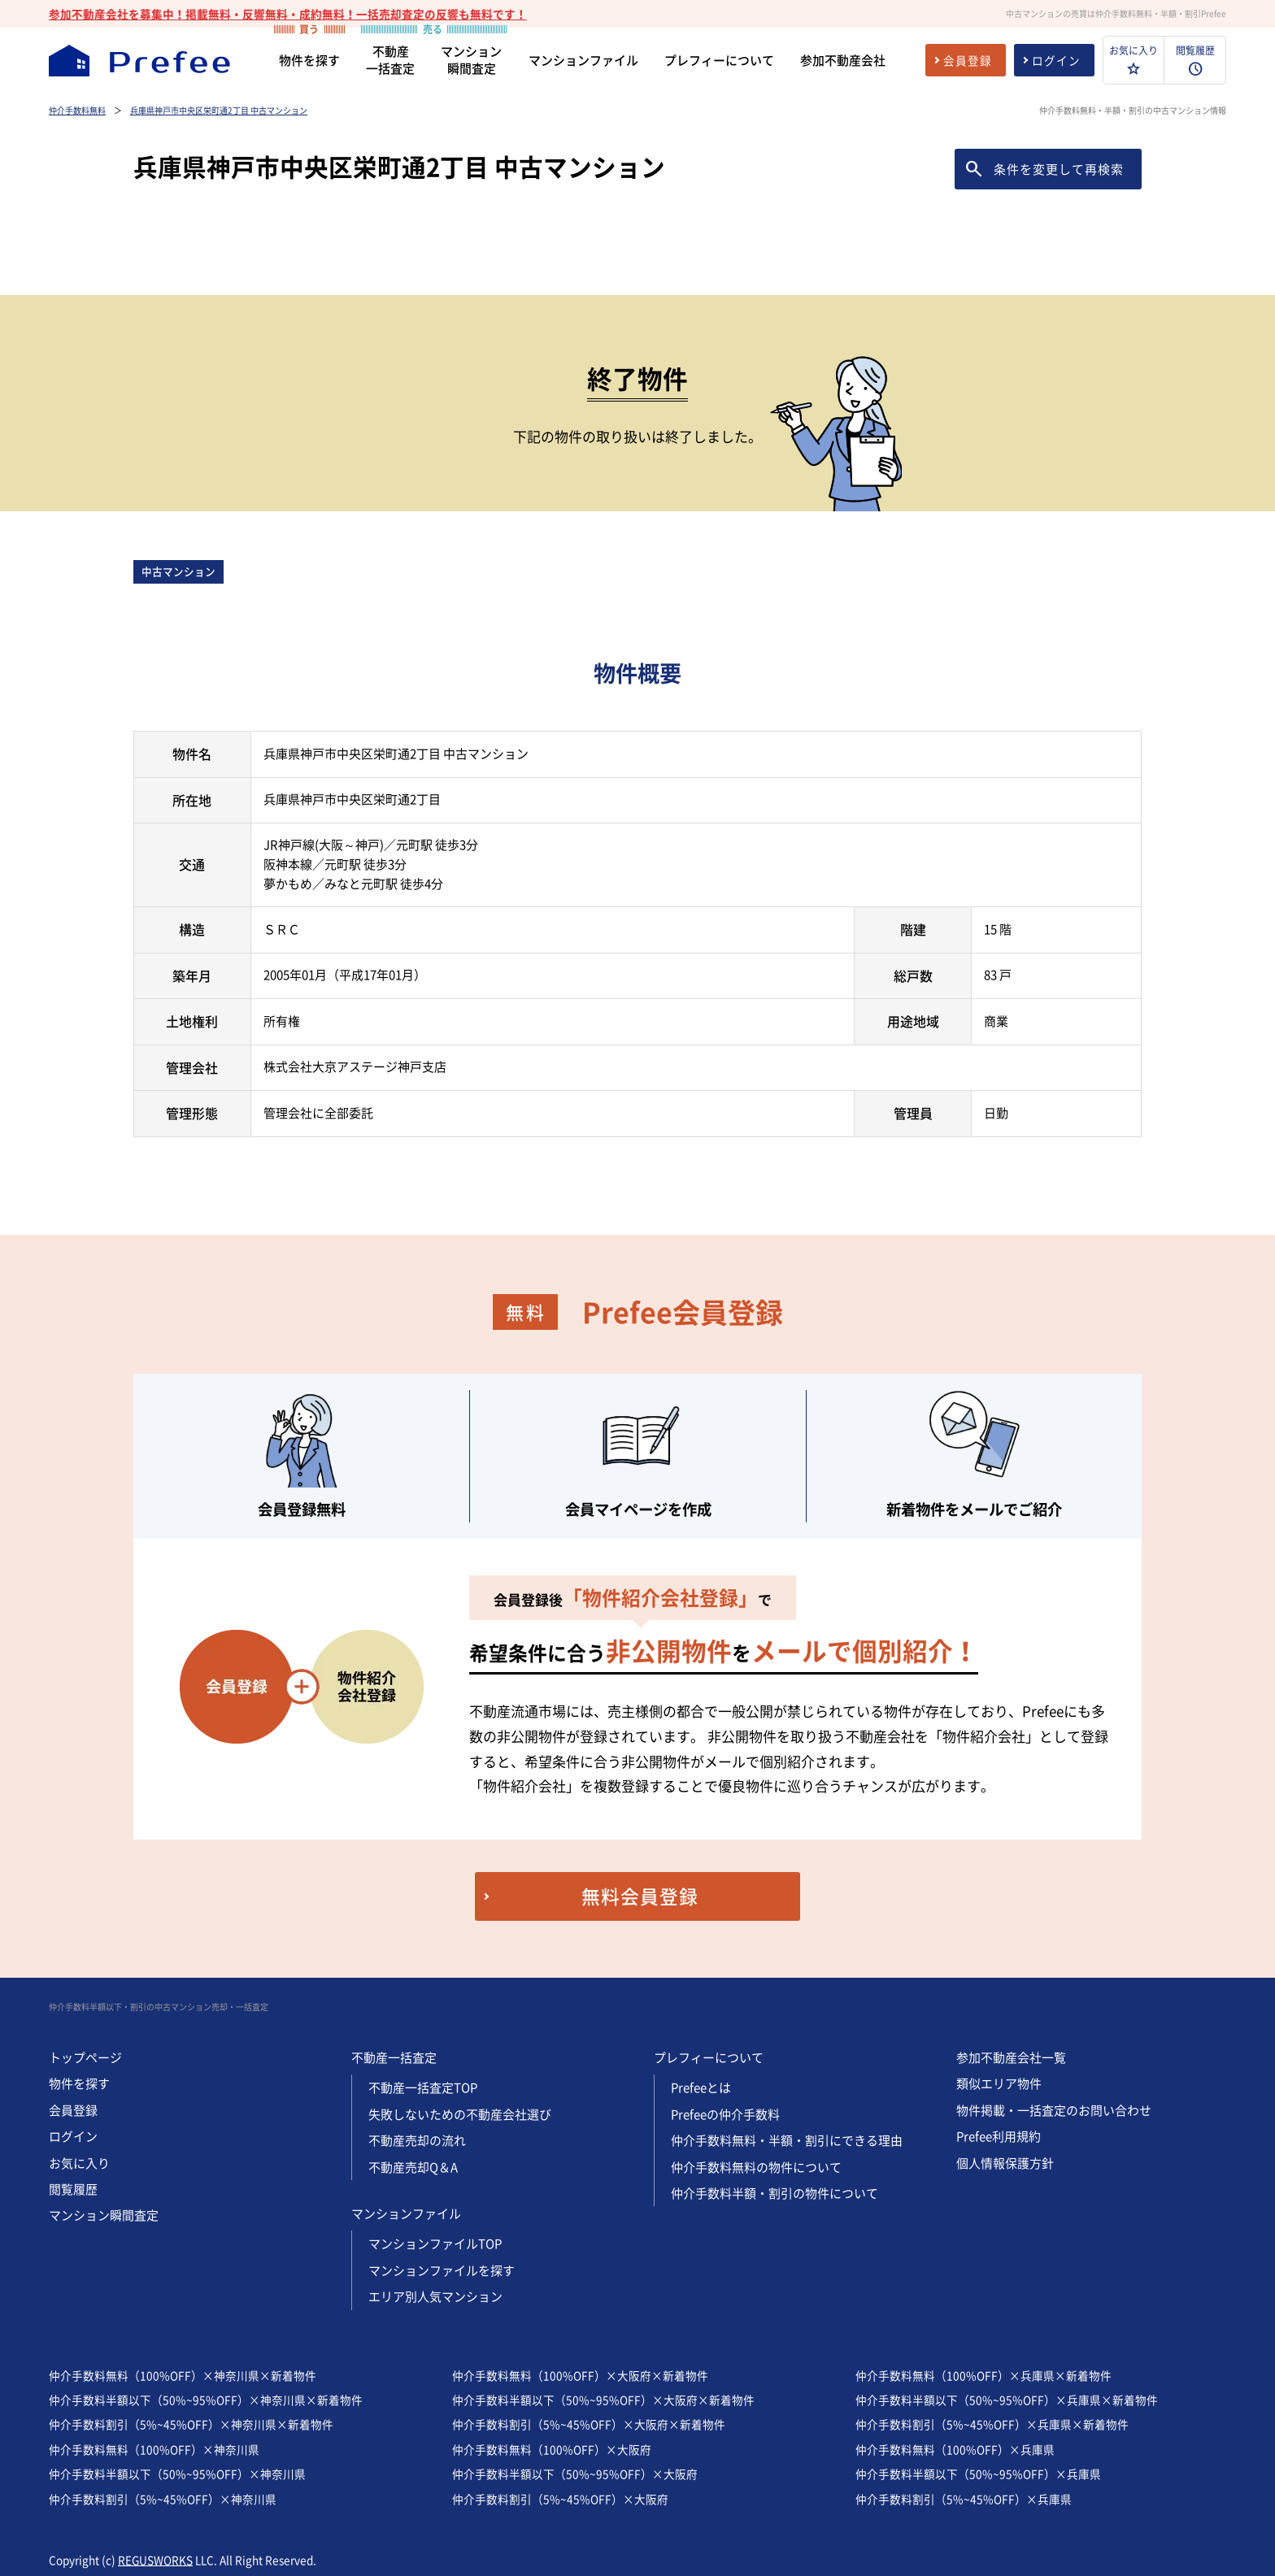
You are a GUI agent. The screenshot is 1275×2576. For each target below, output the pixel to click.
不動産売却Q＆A (413, 2167)
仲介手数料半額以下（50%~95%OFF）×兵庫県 (978, 2473)
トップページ (85, 2057)
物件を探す (79, 2083)
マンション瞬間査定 (104, 2215)
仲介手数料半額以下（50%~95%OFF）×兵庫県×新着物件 (1006, 2399)
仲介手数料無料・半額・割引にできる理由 (787, 2140)
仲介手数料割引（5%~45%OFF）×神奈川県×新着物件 (191, 2424)
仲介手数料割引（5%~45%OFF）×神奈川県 (162, 2499)
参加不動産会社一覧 (1011, 2057)
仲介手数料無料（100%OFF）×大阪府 (551, 2449)
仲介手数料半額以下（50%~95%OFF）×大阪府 (575, 2473)
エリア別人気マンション (435, 2296)
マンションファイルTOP (435, 2243)
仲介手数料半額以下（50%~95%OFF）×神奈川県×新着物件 (206, 2399)
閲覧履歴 (73, 2189)
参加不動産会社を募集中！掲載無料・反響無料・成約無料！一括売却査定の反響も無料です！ (288, 14)
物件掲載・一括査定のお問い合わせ (1053, 2110)
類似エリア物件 (999, 2083)
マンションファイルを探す (441, 2270)
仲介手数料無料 (77, 110)
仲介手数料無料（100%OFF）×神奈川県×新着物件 (182, 2375)
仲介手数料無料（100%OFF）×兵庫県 (955, 2449)
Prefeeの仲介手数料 (725, 2114)
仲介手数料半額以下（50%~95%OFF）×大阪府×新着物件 (603, 2399)
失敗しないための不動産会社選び (459, 2114)
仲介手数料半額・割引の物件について (774, 2193)
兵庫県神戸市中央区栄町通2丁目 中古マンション (218, 110)
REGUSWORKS (155, 2560)
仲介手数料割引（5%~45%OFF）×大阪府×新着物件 (588, 2424)
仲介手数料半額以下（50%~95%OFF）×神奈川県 (177, 2473)
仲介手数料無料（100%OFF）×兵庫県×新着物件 (983, 2375)
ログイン (73, 2136)
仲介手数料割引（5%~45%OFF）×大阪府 (560, 2499)
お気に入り (79, 2163)
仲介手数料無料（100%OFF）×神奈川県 (154, 2449)
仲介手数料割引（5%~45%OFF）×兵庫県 (963, 2499)
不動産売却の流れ (417, 2140)
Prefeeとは (701, 2087)
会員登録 (73, 2110)
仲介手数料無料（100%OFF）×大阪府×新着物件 (580, 2375)
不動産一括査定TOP (422, 2087)
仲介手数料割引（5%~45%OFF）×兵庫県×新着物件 (992, 2424)
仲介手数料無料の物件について (756, 2167)
